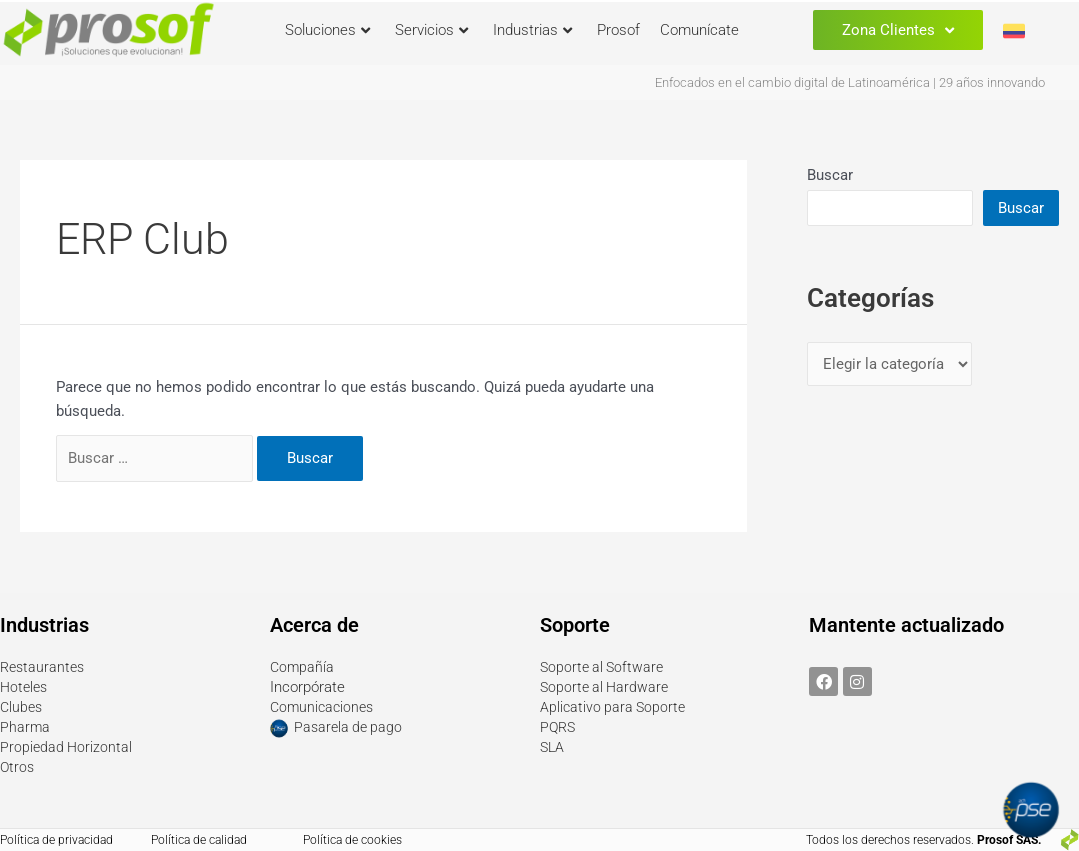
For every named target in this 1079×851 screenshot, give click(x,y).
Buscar (830, 175)
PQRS (559, 727)
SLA (553, 747)
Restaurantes (44, 667)
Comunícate (699, 30)
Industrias (532, 30)
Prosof (618, 30)
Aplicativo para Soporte (615, 707)
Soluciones (327, 30)
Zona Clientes (898, 30)
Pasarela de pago (350, 728)
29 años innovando (992, 82)
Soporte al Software (604, 667)
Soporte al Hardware (607, 687)
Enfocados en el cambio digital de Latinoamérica (792, 82)
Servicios (431, 30)
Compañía (303, 667)
